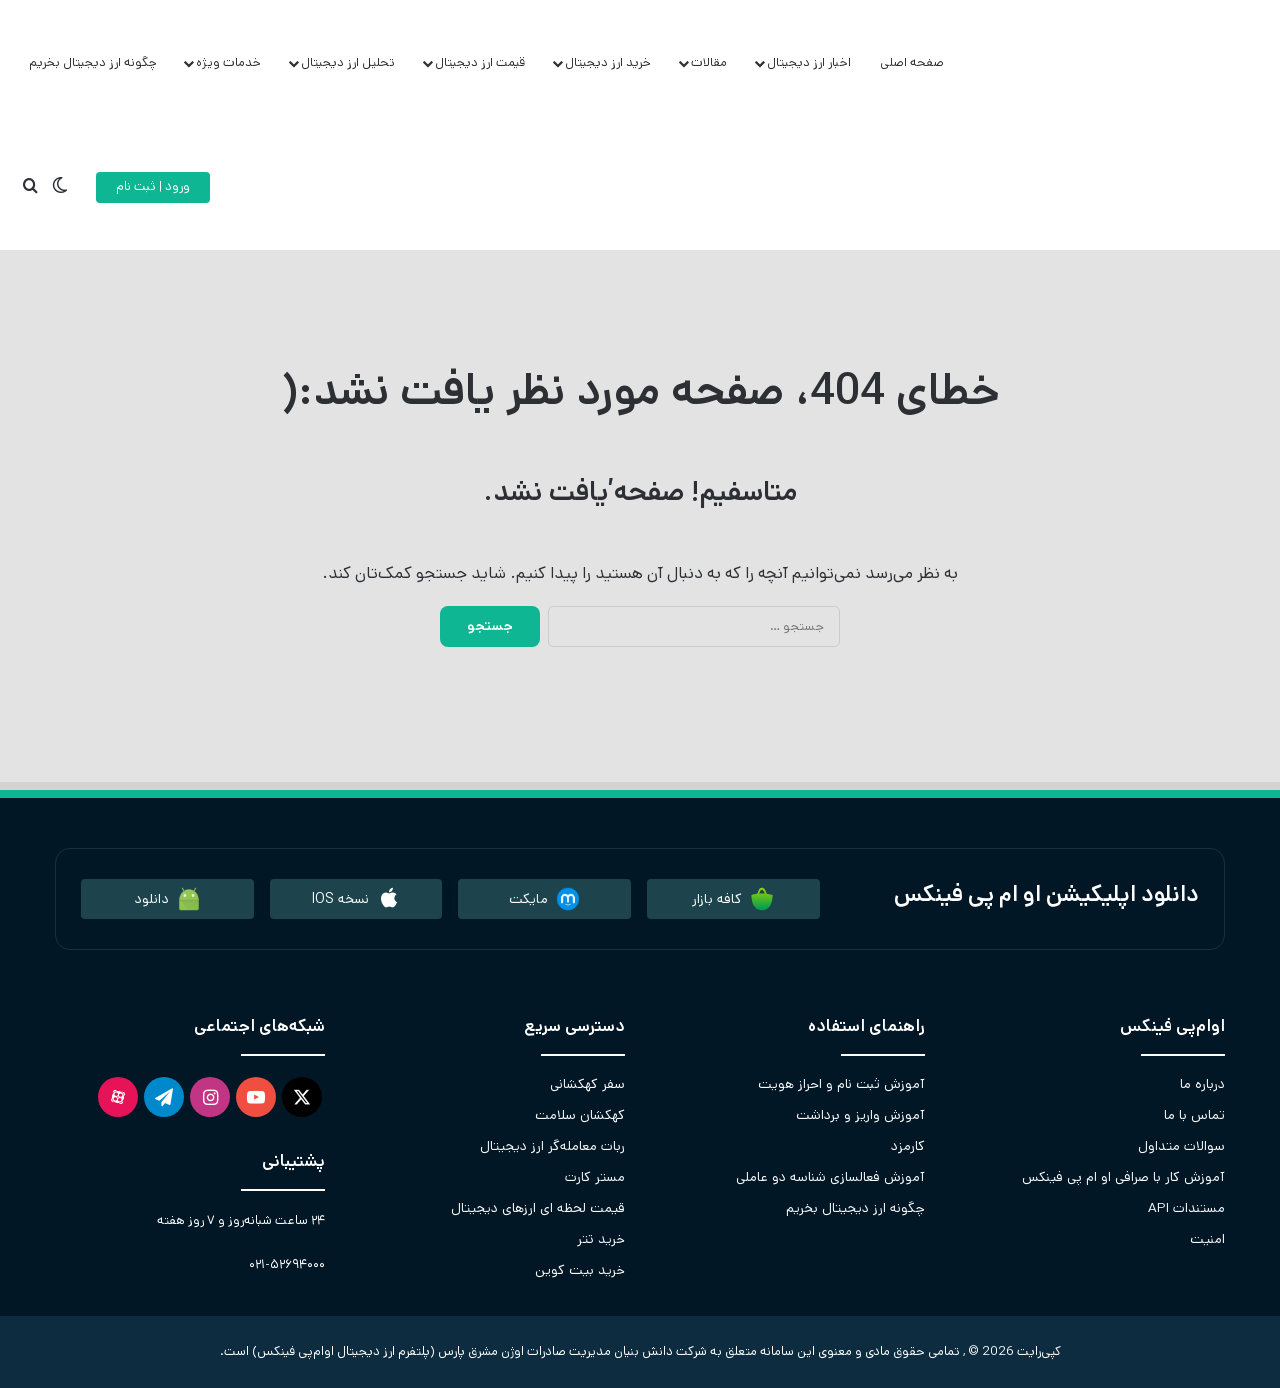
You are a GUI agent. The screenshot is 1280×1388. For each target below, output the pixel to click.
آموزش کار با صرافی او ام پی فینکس (1123, 1177)
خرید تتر (601, 1239)
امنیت (1207, 1239)
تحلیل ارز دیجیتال (348, 62)
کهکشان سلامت (580, 1115)
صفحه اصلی (912, 62)
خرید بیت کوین (580, 1270)
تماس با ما (1194, 1115)
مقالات (709, 62)
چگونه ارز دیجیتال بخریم (93, 62)
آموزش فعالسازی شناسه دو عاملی (830, 1177)
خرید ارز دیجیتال (608, 62)
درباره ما (1202, 1084)
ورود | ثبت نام (153, 186)
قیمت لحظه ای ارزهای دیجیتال (538, 1208)
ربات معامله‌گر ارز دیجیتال (552, 1146)
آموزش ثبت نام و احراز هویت (841, 1084)
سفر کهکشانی (587, 1084)
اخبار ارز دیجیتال (809, 62)
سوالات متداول (1181, 1146)
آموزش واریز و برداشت (860, 1115)
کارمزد (908, 1146)
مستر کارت (595, 1177)
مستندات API (1186, 1208)
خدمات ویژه (228, 62)
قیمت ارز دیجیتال (480, 62)
